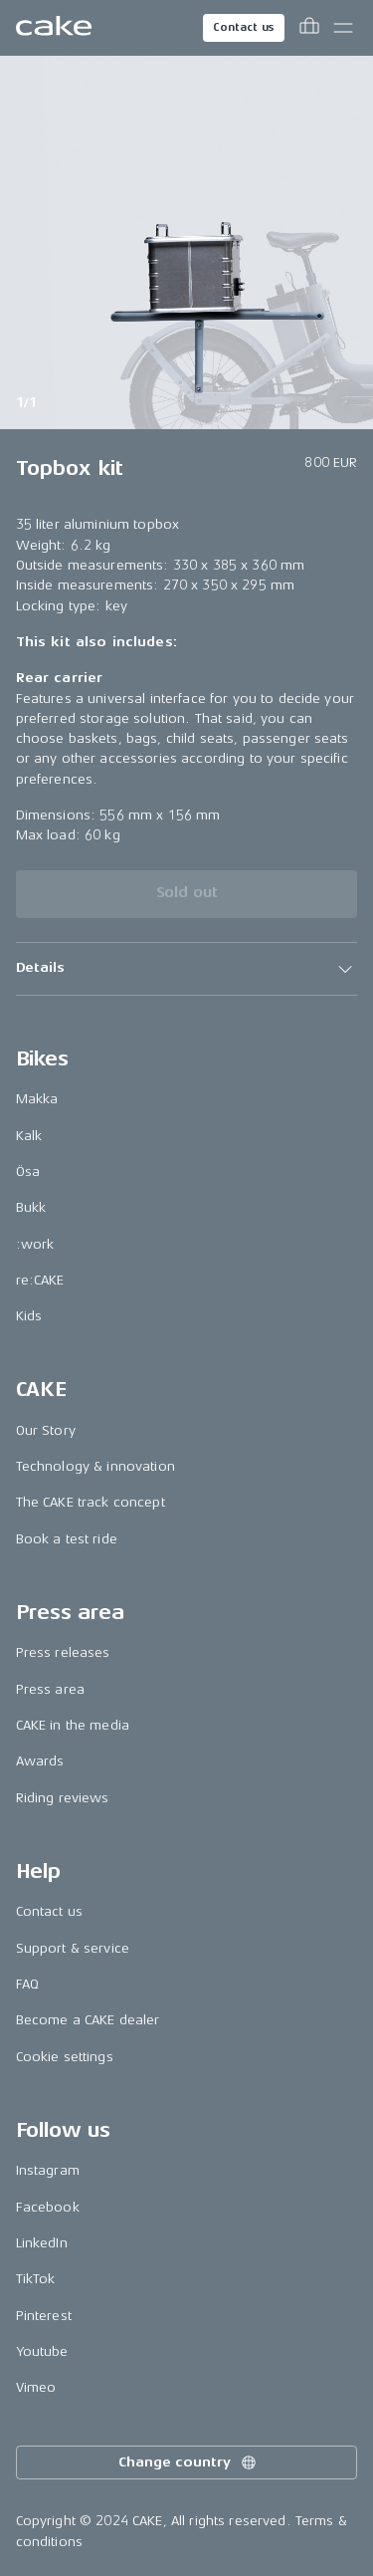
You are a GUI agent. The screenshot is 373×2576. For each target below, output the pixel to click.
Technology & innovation (95, 1466)
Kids (29, 1315)
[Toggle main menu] (343, 28)
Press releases (63, 1652)
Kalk (29, 1135)
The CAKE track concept (90, 1502)
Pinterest (44, 2315)
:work (35, 1244)
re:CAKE (40, 1280)
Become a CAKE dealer (88, 2019)
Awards (40, 1761)
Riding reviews (62, 1797)
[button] (187, 969)
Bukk (31, 1207)
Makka (37, 1098)
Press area (50, 1689)
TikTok (36, 2278)
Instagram (48, 2170)
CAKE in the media (72, 1725)
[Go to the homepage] (54, 28)
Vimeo (36, 2387)
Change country (188, 2462)
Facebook (48, 2207)
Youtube (42, 2351)
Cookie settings (64, 2056)
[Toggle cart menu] (309, 28)
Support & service (72, 1948)
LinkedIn (42, 2242)
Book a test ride (66, 1538)
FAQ (27, 1984)
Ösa (28, 1171)
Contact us (244, 27)
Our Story (46, 1430)
